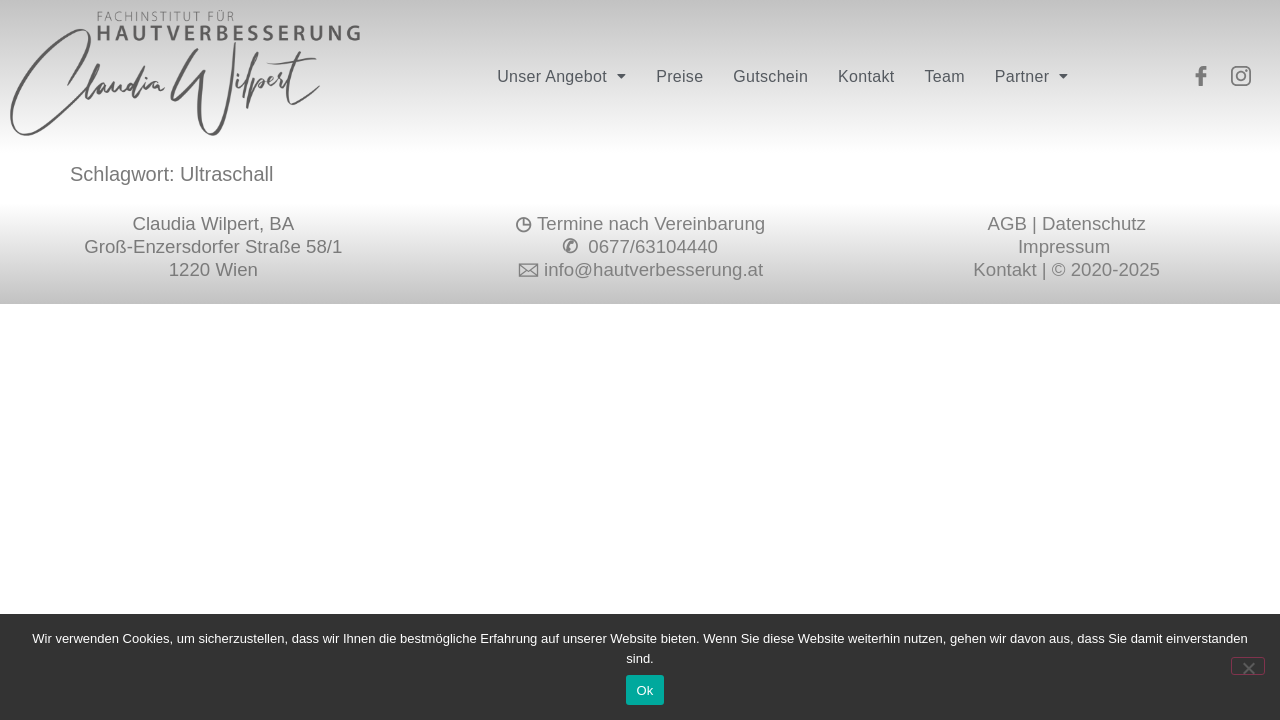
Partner (1032, 76)
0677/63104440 (650, 246)
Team (944, 76)
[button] (561, 76)
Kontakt (866, 76)
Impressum (1066, 246)
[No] (1248, 666)
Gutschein (770, 76)
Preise (679, 76)
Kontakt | (1012, 269)
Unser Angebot (561, 76)
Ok (644, 690)
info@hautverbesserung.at (653, 269)
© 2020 (1082, 269)
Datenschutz (1094, 223)
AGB (1006, 223)
